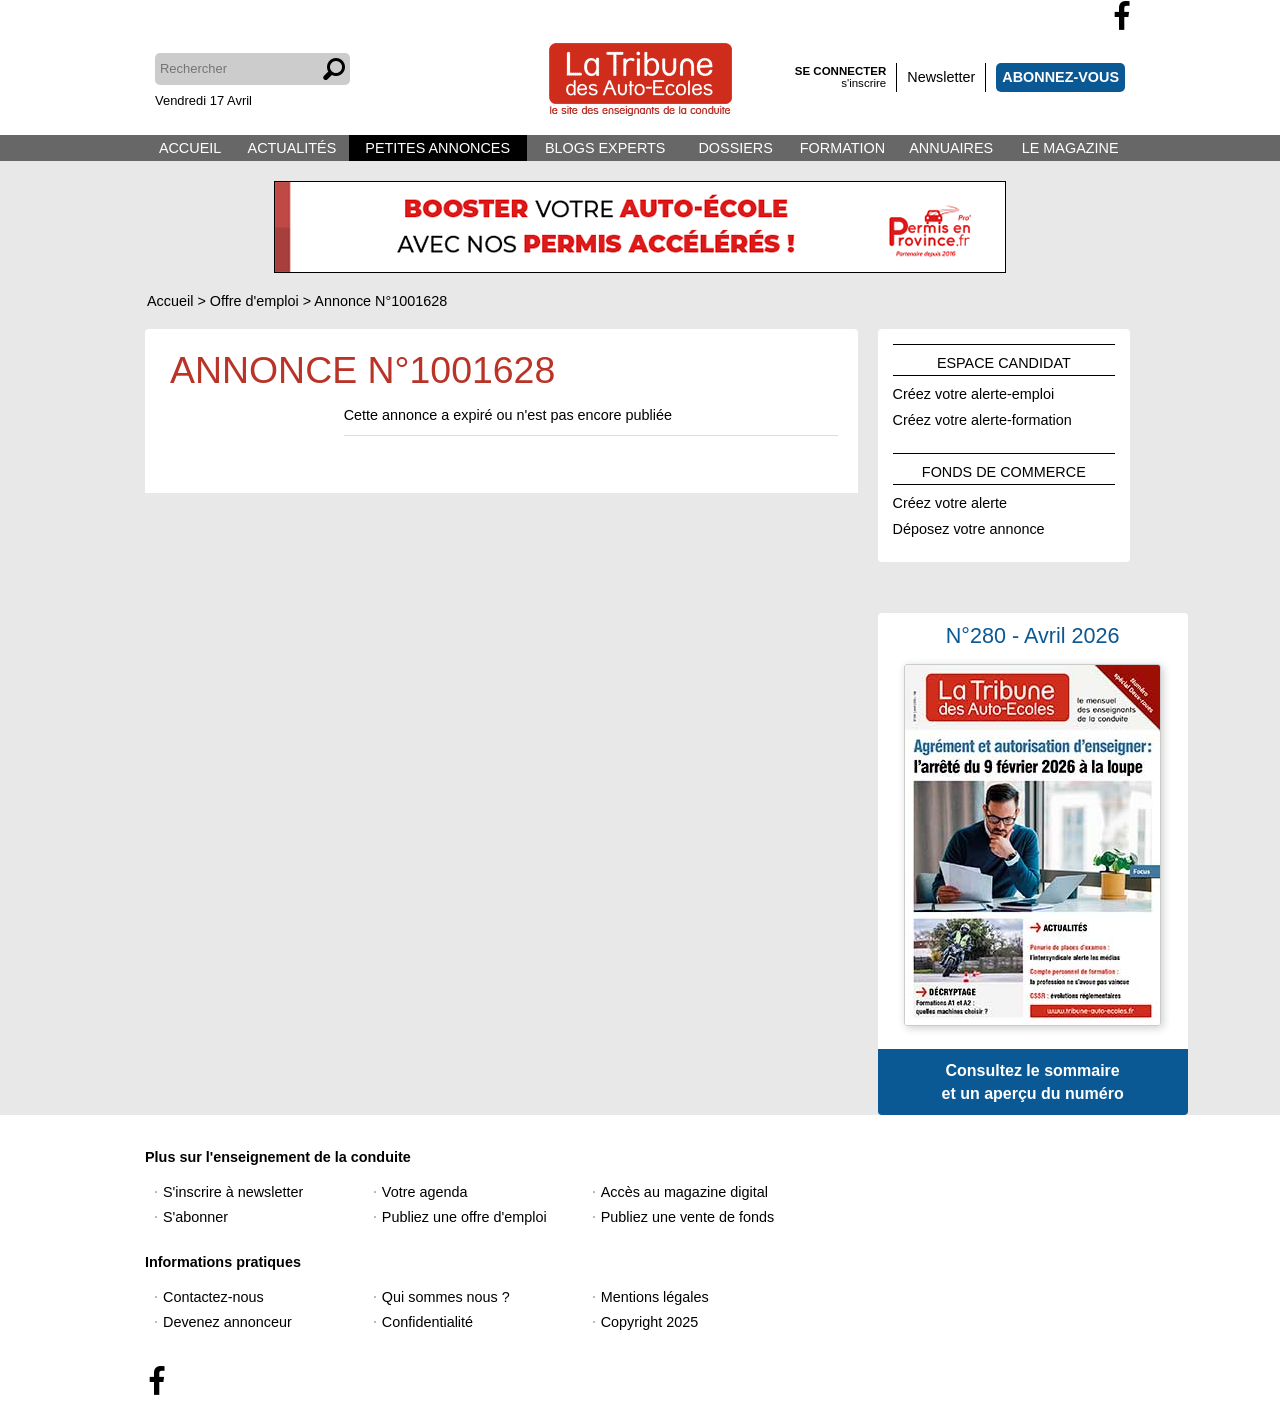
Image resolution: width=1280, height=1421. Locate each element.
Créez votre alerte (950, 500)
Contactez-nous (213, 1297)
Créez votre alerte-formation (982, 417)
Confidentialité (427, 1322)
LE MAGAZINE (1070, 148)
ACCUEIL (190, 148)
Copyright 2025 (650, 1322)
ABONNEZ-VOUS (1060, 77)
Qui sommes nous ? (446, 1297)
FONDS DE (1004, 469)
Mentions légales (655, 1297)
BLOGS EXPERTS (605, 148)
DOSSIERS (735, 148)
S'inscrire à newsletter (233, 1192)
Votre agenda (425, 1192)
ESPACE (1004, 360)
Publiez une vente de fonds (688, 1217)
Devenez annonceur (227, 1322)
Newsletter (941, 77)
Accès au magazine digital (684, 1192)
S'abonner (195, 1217)
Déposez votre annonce (969, 526)
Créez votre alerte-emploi (974, 391)
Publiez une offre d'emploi (464, 1217)
